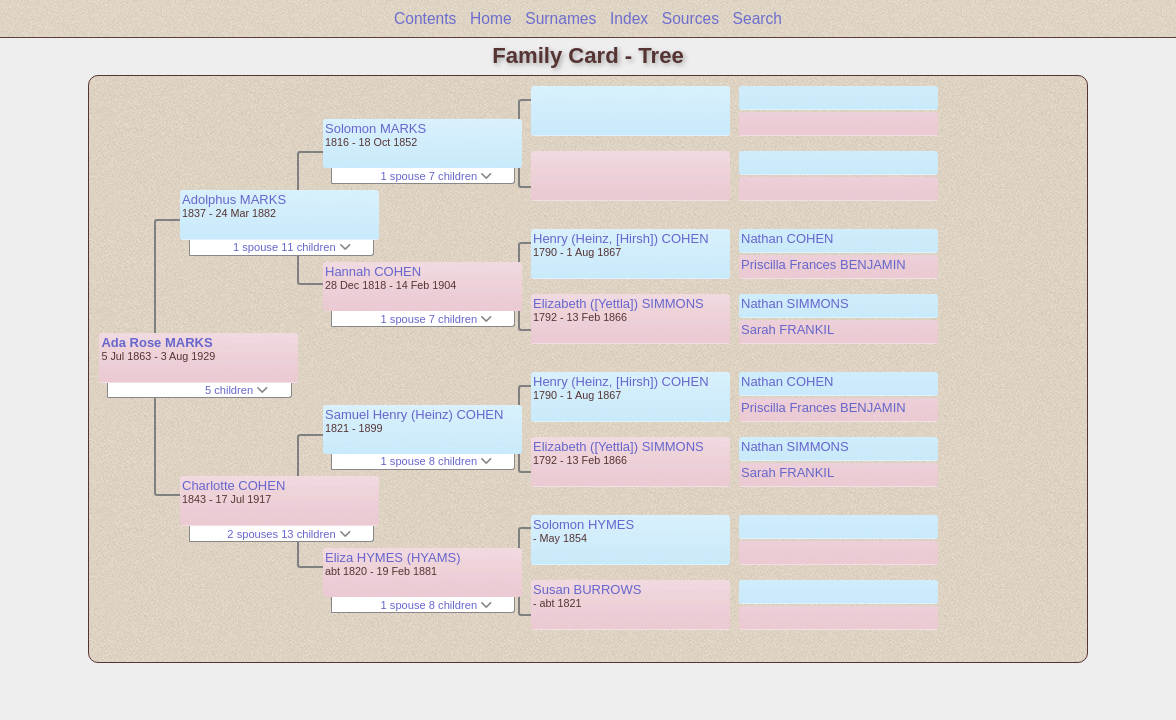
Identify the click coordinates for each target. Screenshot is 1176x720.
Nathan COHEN (787, 238)
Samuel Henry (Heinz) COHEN (414, 414)
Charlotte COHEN (233, 485)
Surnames (560, 18)
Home (491, 18)
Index (629, 18)
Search (757, 18)
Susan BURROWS (587, 589)
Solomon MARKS (375, 128)
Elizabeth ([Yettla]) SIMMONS (618, 303)
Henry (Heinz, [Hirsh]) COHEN (621, 238)
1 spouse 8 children (437, 461)
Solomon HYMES (583, 524)
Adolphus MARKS (234, 199)
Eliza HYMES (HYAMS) (393, 557)
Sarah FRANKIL (787, 329)
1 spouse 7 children (437, 176)
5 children (236, 390)
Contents (425, 18)
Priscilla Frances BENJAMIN (823, 264)
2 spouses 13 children (288, 534)
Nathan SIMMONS (795, 303)
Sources (690, 18)
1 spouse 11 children (292, 247)
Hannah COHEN (373, 271)
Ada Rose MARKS (156, 342)
